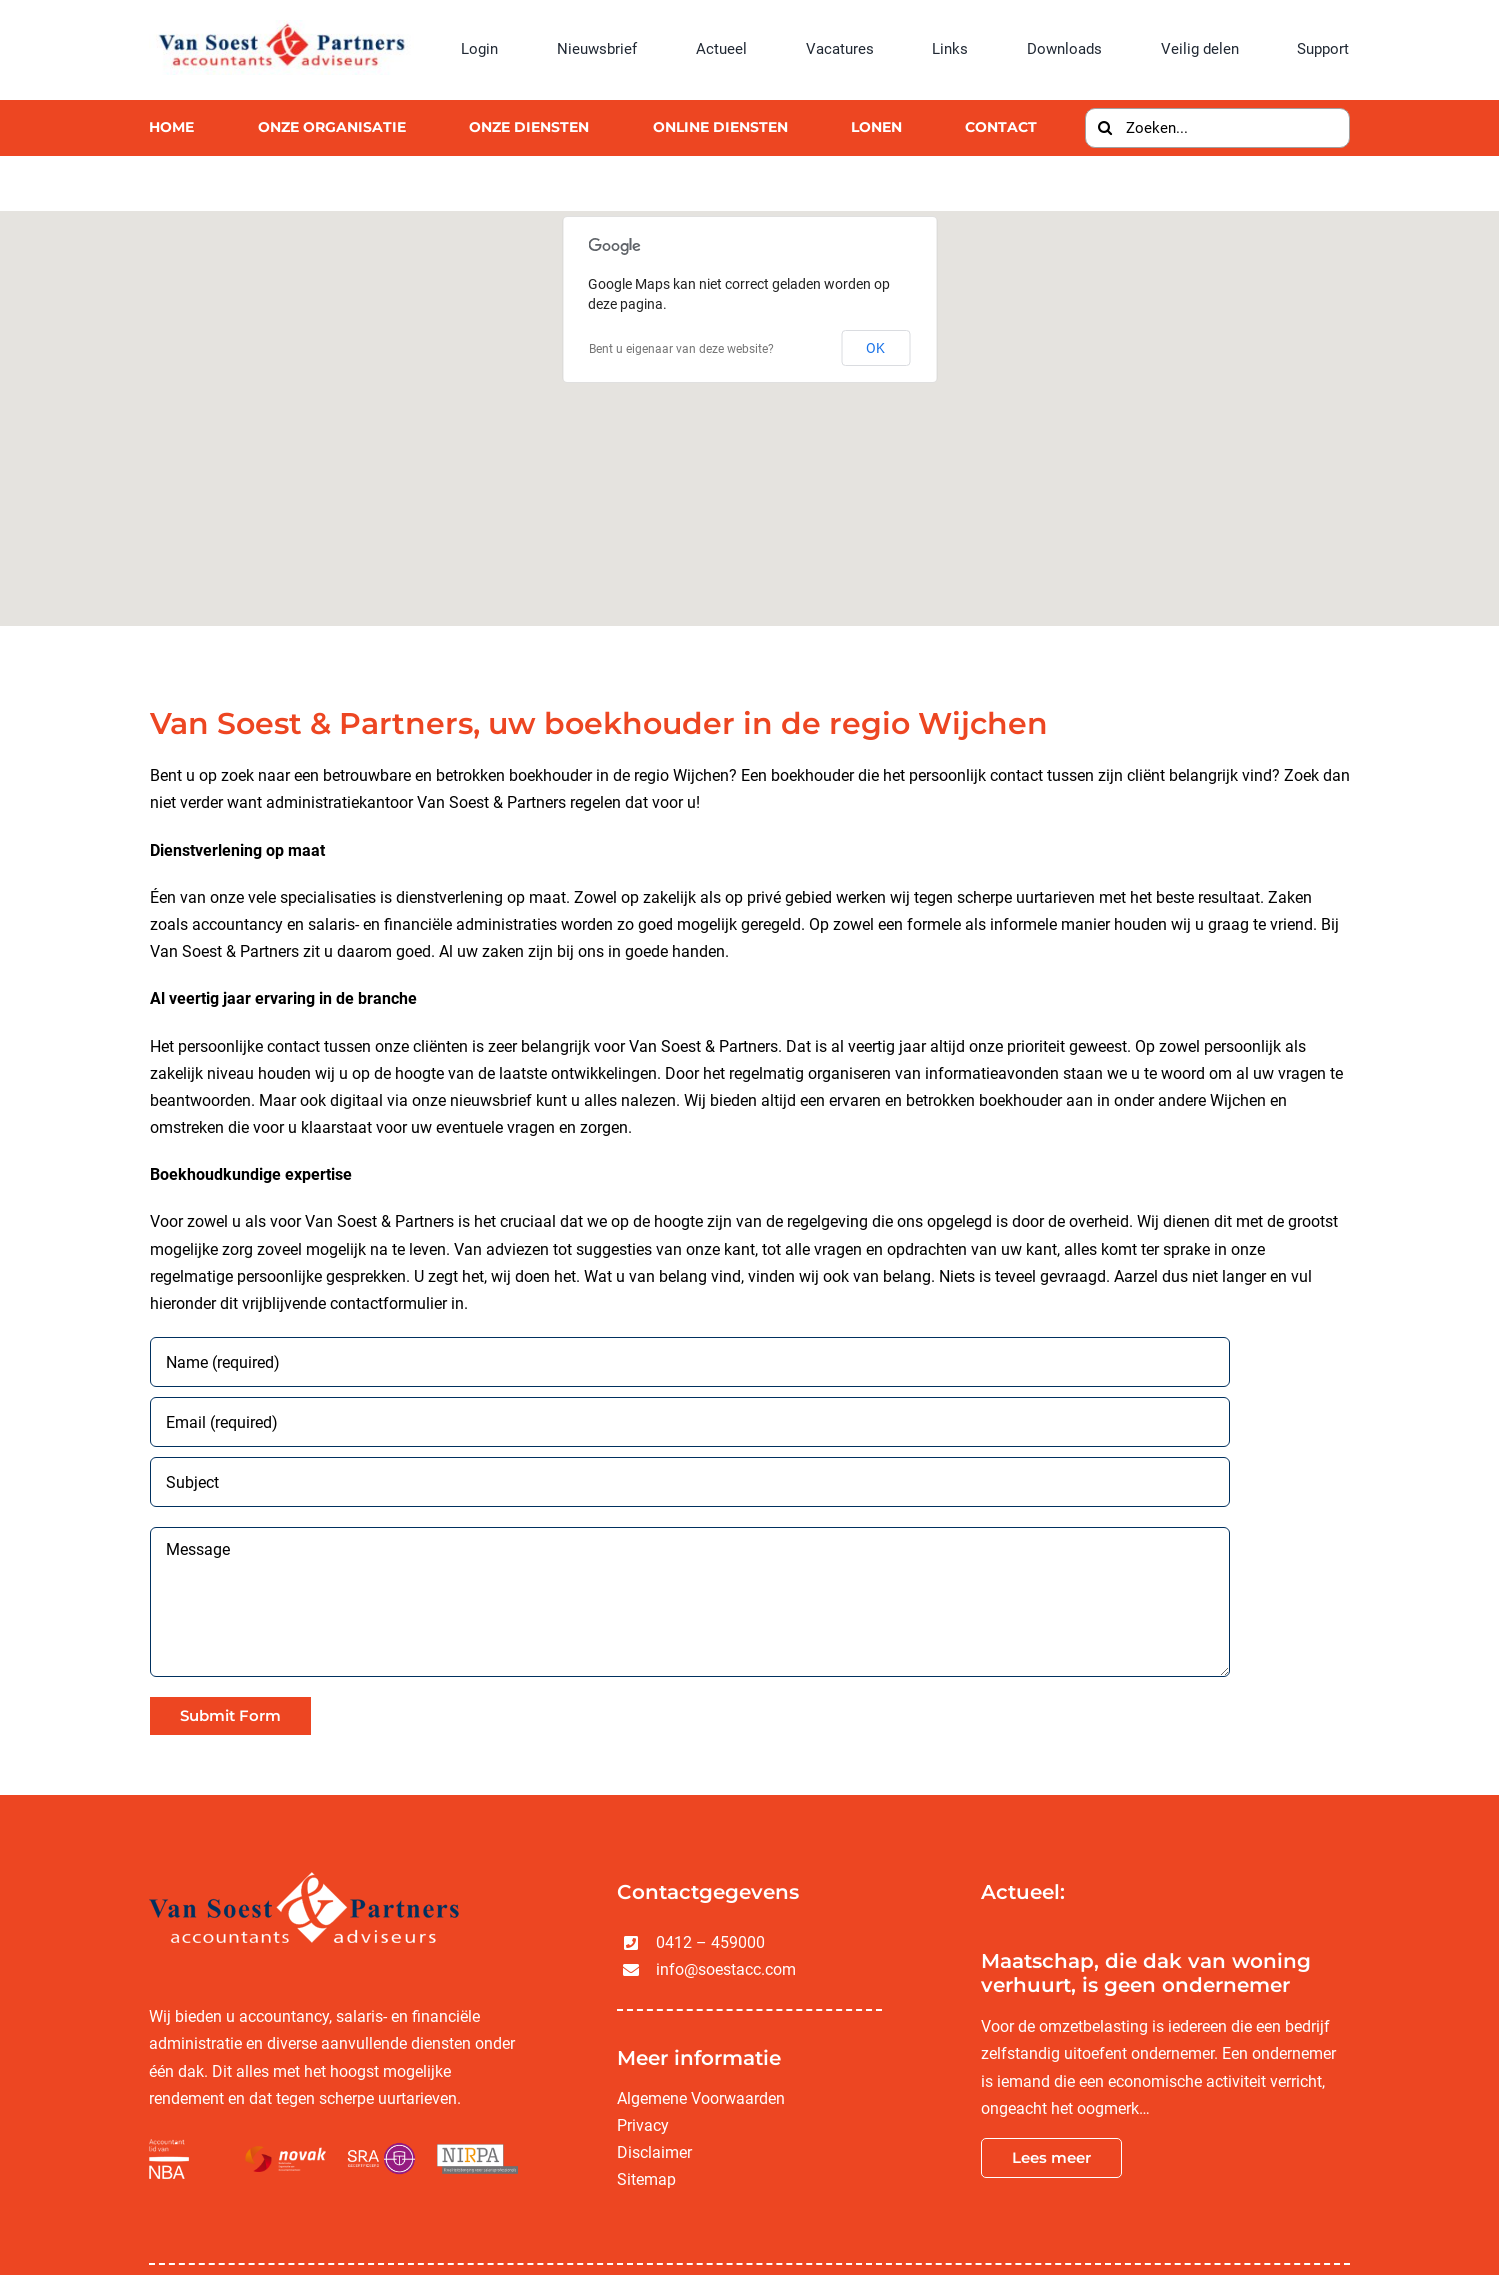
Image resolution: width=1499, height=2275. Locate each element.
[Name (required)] (690, 1362)
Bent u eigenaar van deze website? (681, 349)
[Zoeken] (1105, 128)
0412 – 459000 (710, 1942)
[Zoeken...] (1217, 128)
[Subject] (690, 1482)
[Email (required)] (690, 1422)
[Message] (690, 1602)
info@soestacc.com (726, 1969)
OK (875, 348)
